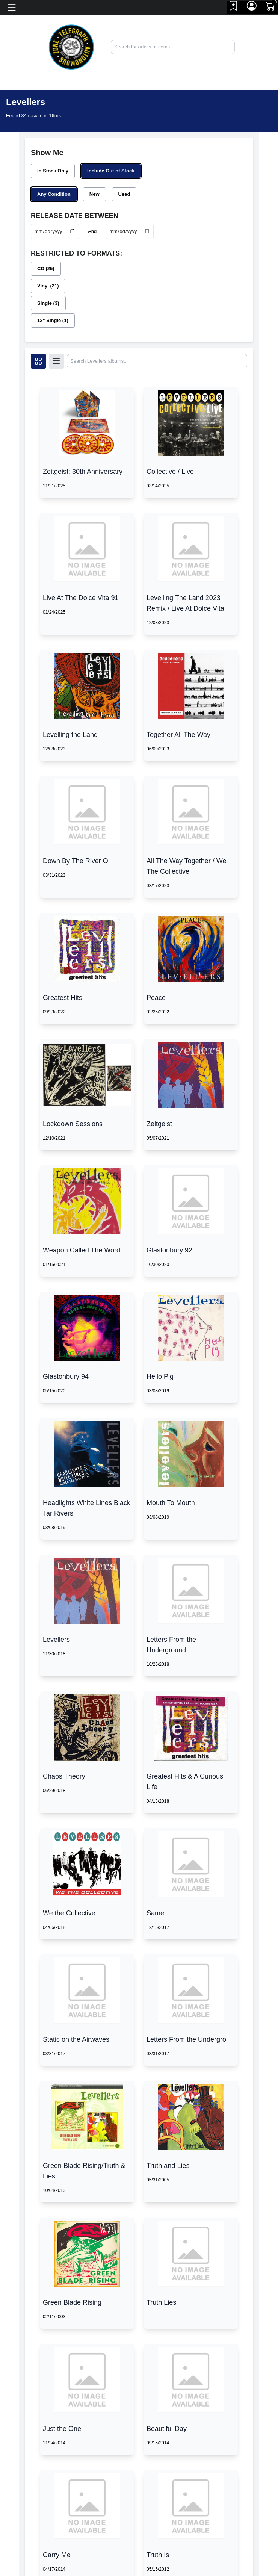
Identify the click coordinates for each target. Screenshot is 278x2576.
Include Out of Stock (110, 171)
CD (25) (45, 268)
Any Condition (54, 194)
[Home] (71, 46)
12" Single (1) (52, 320)
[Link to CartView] (271, 6)
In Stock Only (52, 171)
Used (124, 194)
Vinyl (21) (48, 286)
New (94, 194)
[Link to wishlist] (233, 8)
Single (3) (48, 303)
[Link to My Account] (252, 8)
